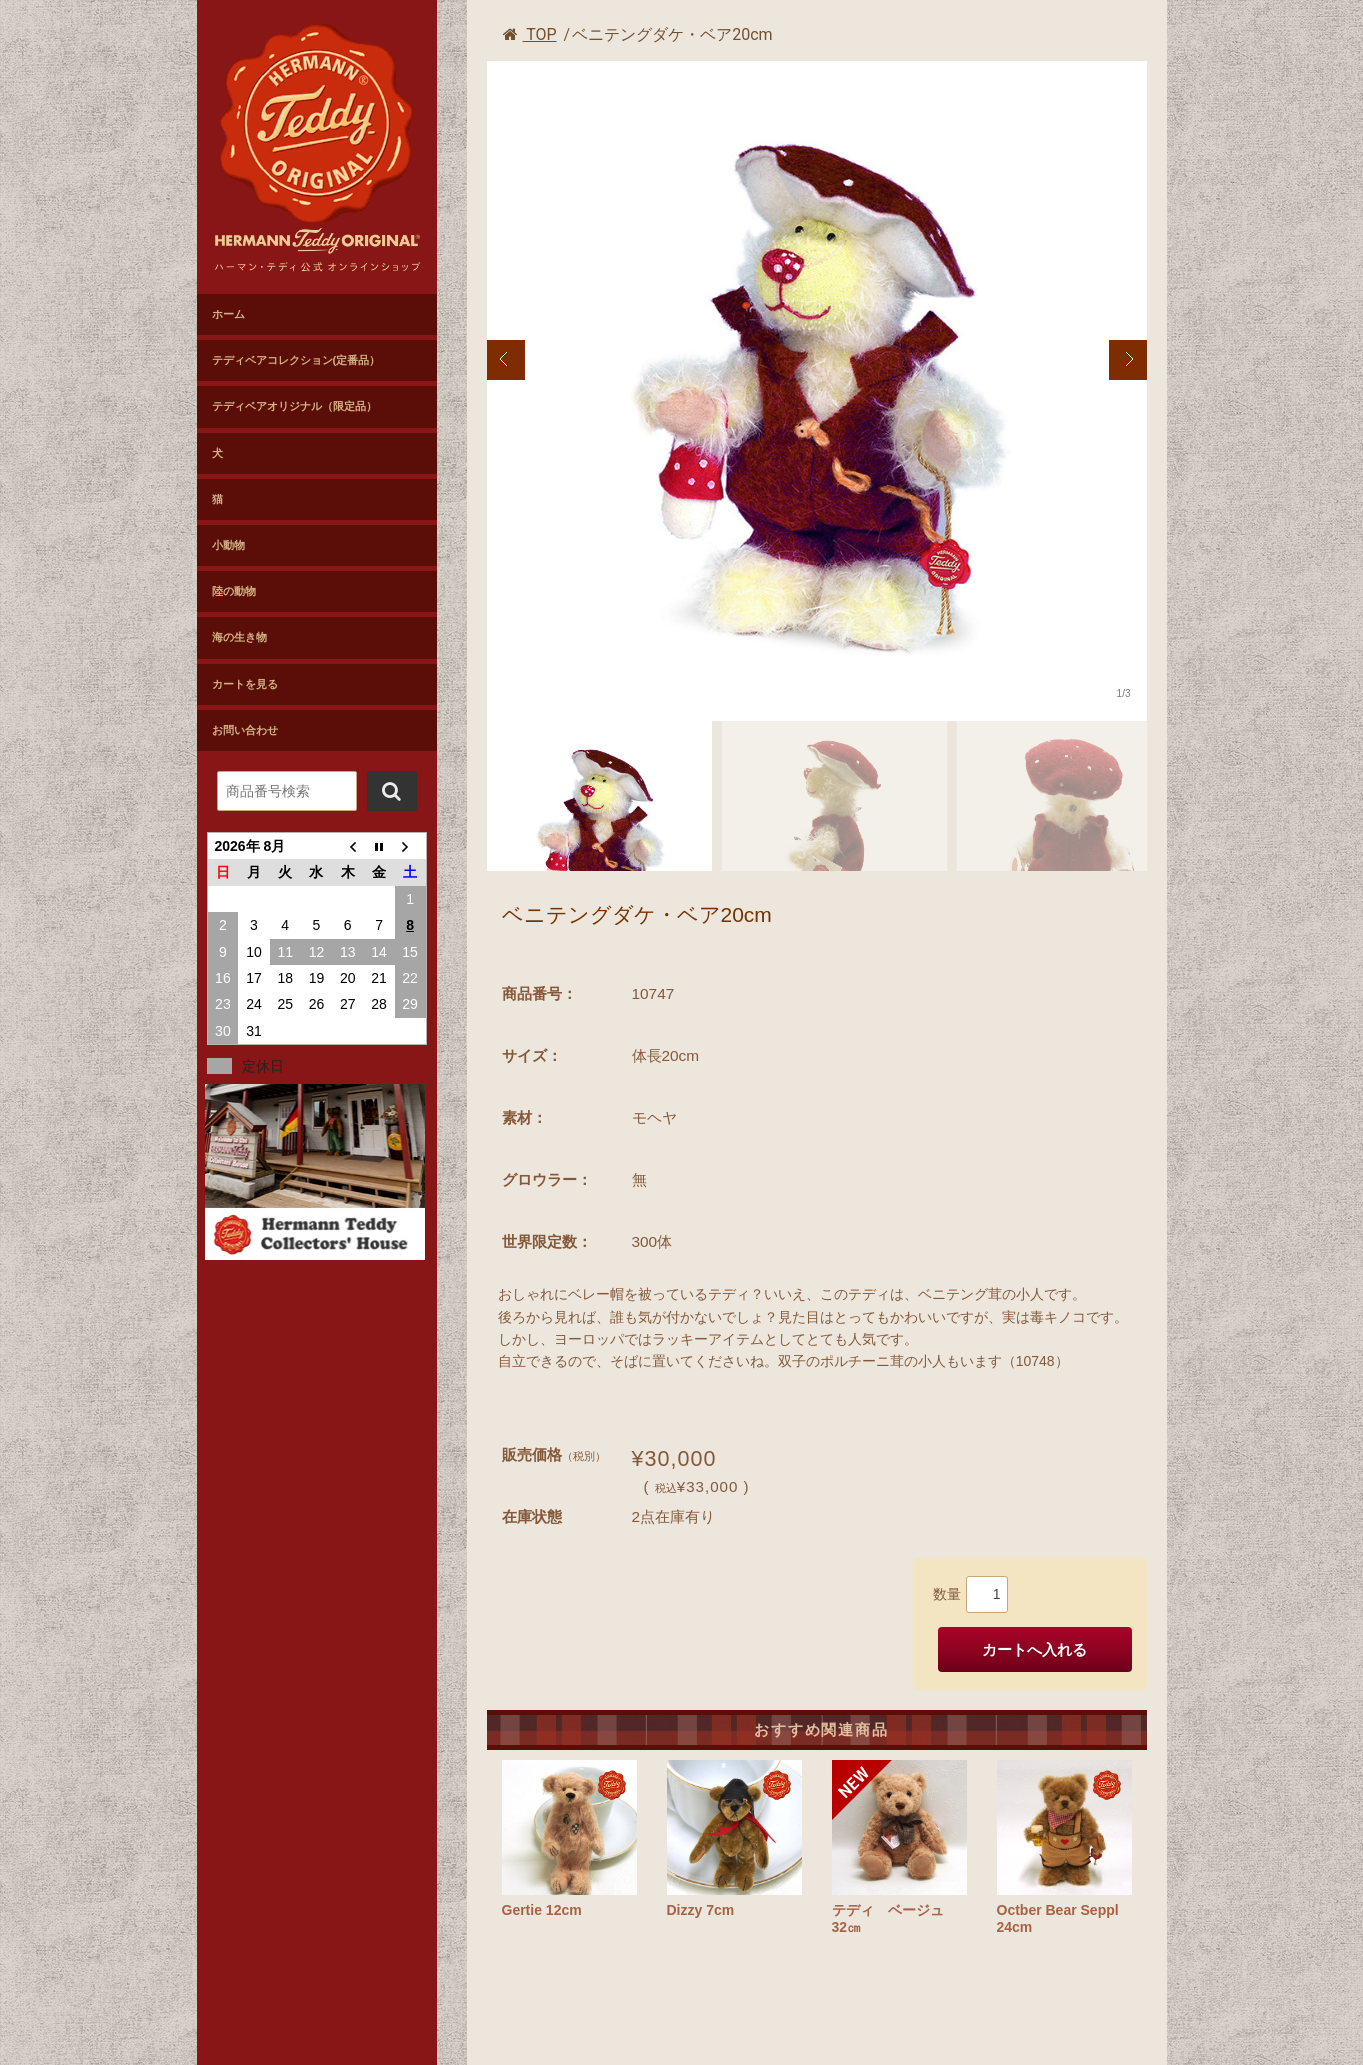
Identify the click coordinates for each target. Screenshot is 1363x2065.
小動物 (228, 545)
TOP (530, 34)
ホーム (228, 314)
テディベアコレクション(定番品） (296, 360)
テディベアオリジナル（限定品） (294, 406)
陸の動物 (234, 591)
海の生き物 (239, 637)
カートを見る (245, 684)
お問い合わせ (245, 730)
